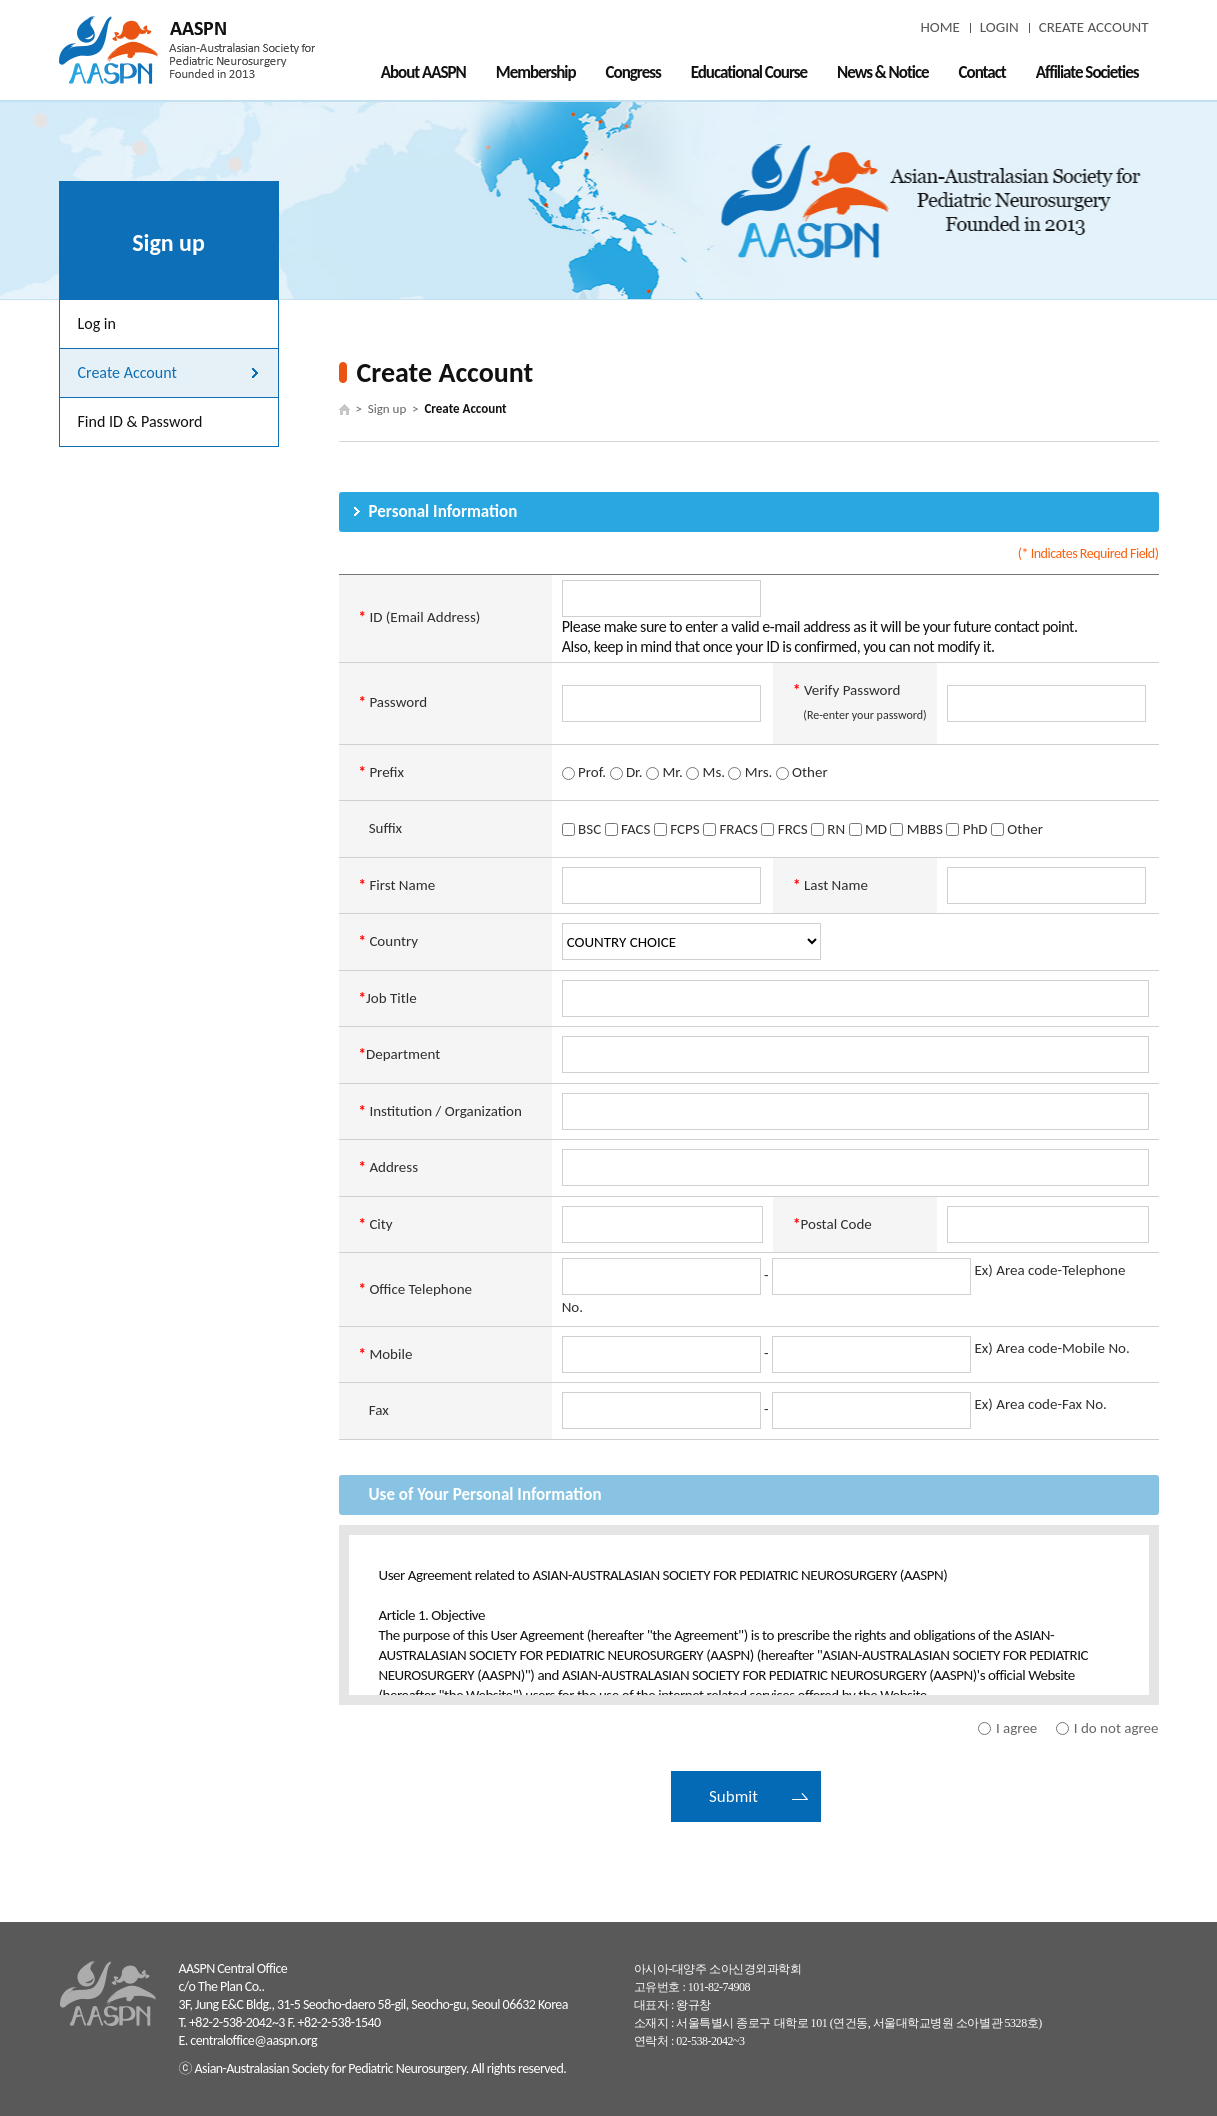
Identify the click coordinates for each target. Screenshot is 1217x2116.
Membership (536, 72)
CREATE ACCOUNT (1094, 27)
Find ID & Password (140, 421)
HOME (939, 27)
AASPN (187, 50)
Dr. (626, 772)
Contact (982, 72)
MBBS (916, 829)
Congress (633, 72)
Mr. (664, 772)
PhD (966, 829)
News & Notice (883, 72)
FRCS (784, 829)
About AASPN (423, 72)
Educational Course (749, 72)
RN (828, 829)
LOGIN (999, 27)
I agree (1016, 1728)
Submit (733, 1796)
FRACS (730, 829)
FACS (628, 829)
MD (868, 829)
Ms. (705, 772)
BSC (581, 829)
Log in (97, 323)
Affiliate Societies (1087, 72)
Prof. (584, 772)
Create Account (127, 372)
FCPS (677, 829)
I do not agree (1116, 1728)
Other (802, 772)
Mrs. (750, 772)
